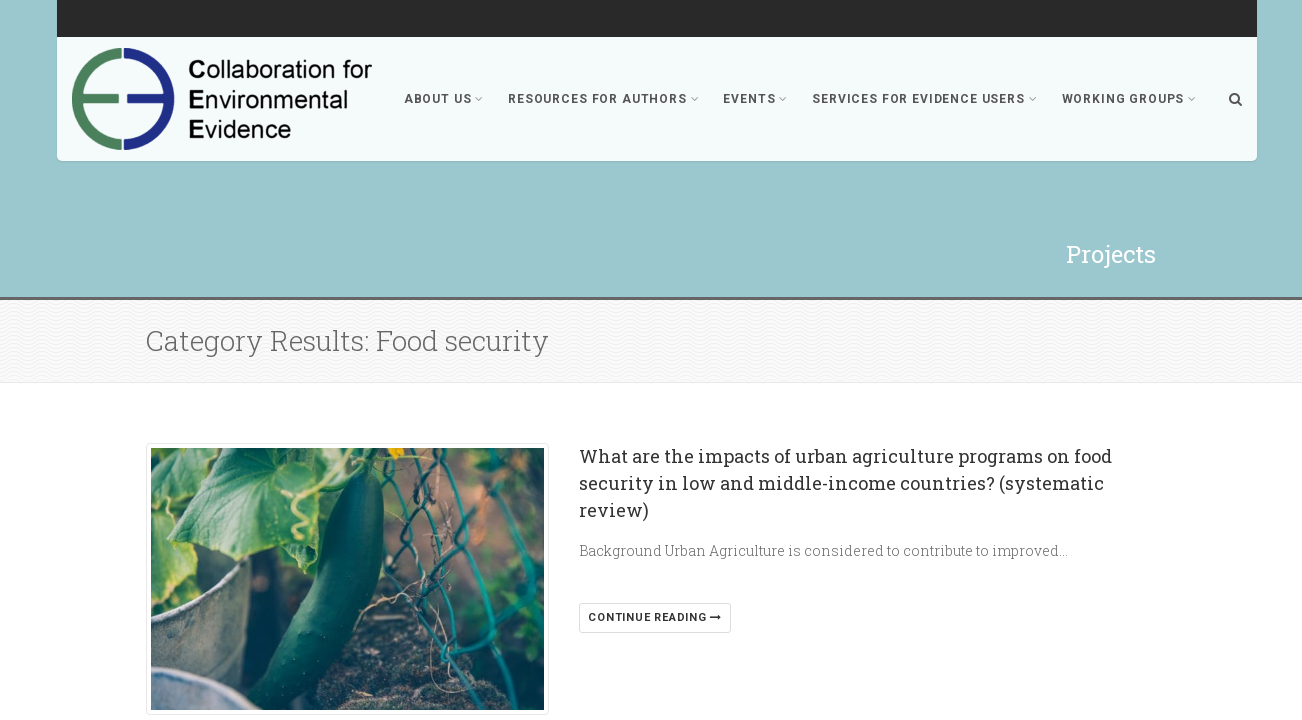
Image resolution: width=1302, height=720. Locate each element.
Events (755, 99)
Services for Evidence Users (924, 99)
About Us (444, 99)
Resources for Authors (603, 99)
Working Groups (1129, 99)
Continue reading (655, 617)
